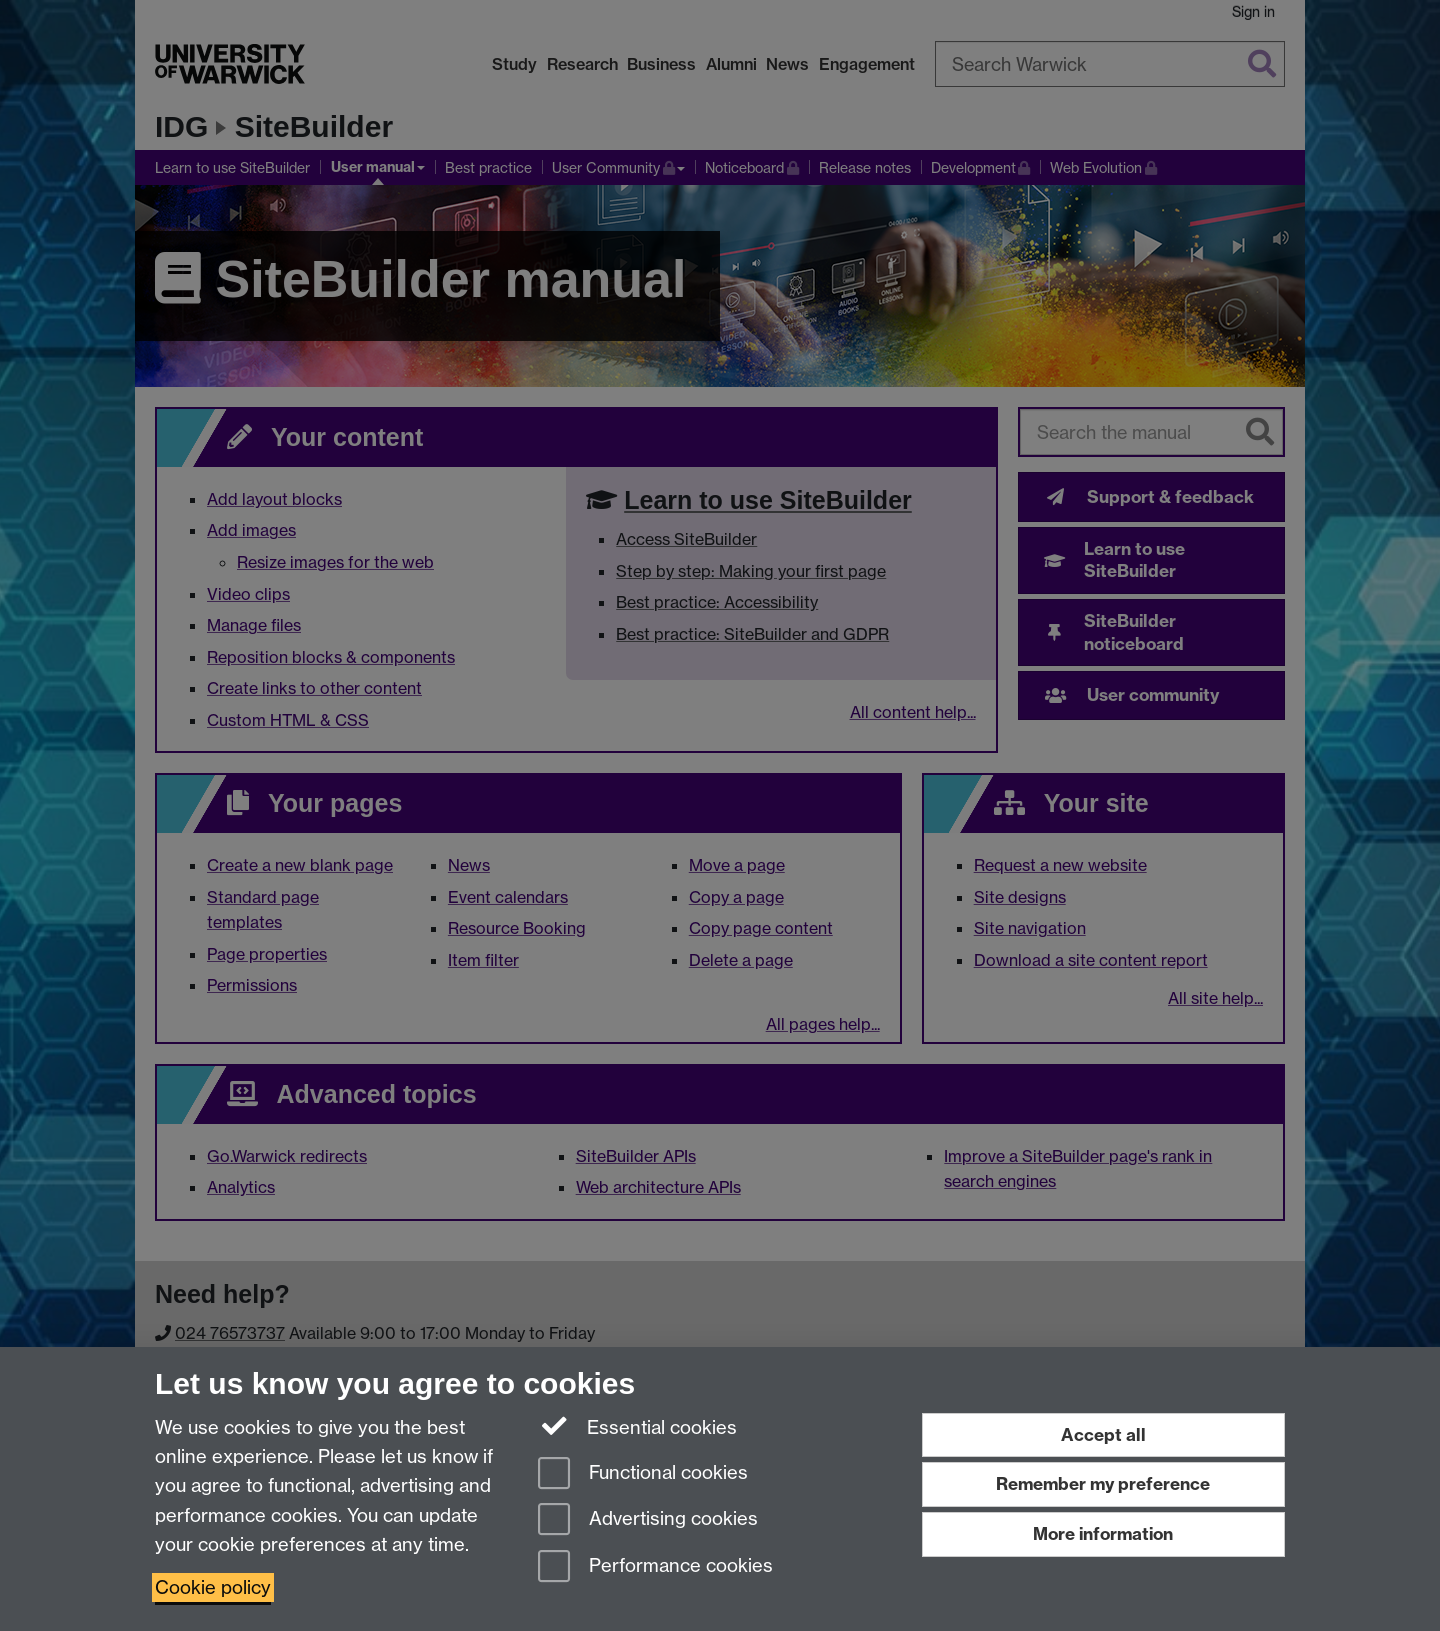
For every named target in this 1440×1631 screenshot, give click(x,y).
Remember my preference (1103, 1483)
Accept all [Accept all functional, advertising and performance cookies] (1103, 1434)
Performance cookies (655, 1567)
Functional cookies (643, 1474)
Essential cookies (637, 1426)
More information (1103, 1533)
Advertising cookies (648, 1520)
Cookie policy (213, 1587)
